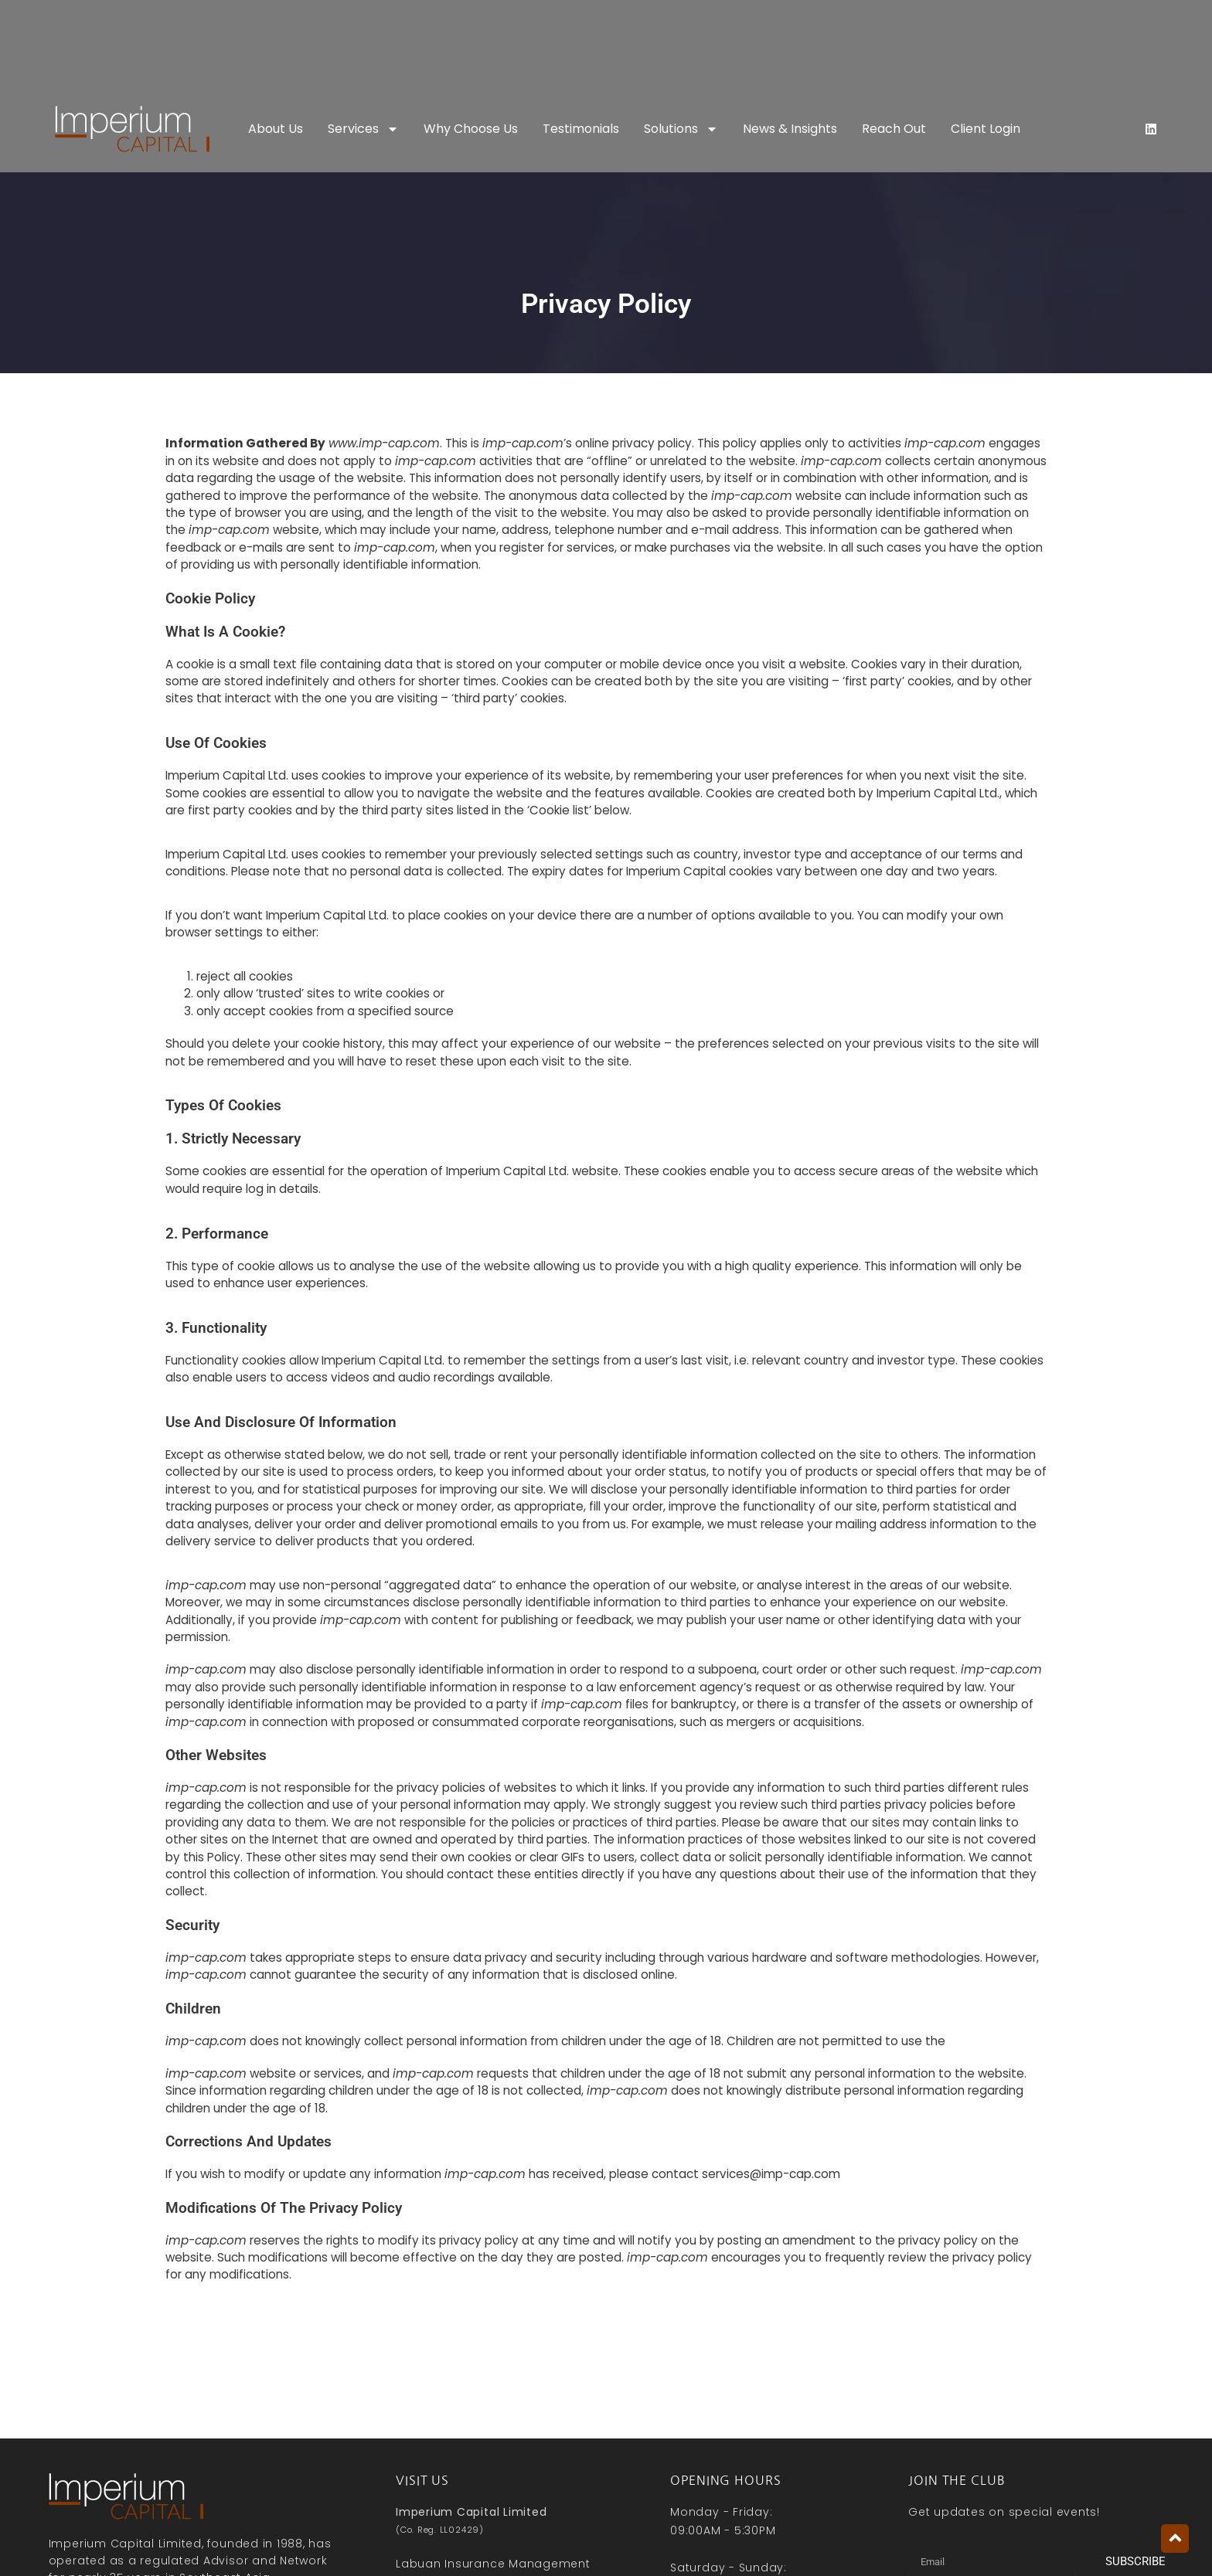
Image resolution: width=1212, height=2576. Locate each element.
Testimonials (581, 129)
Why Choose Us (471, 129)
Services (363, 129)
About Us (275, 129)
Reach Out (894, 129)
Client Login (985, 129)
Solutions (681, 129)
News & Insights (790, 129)
